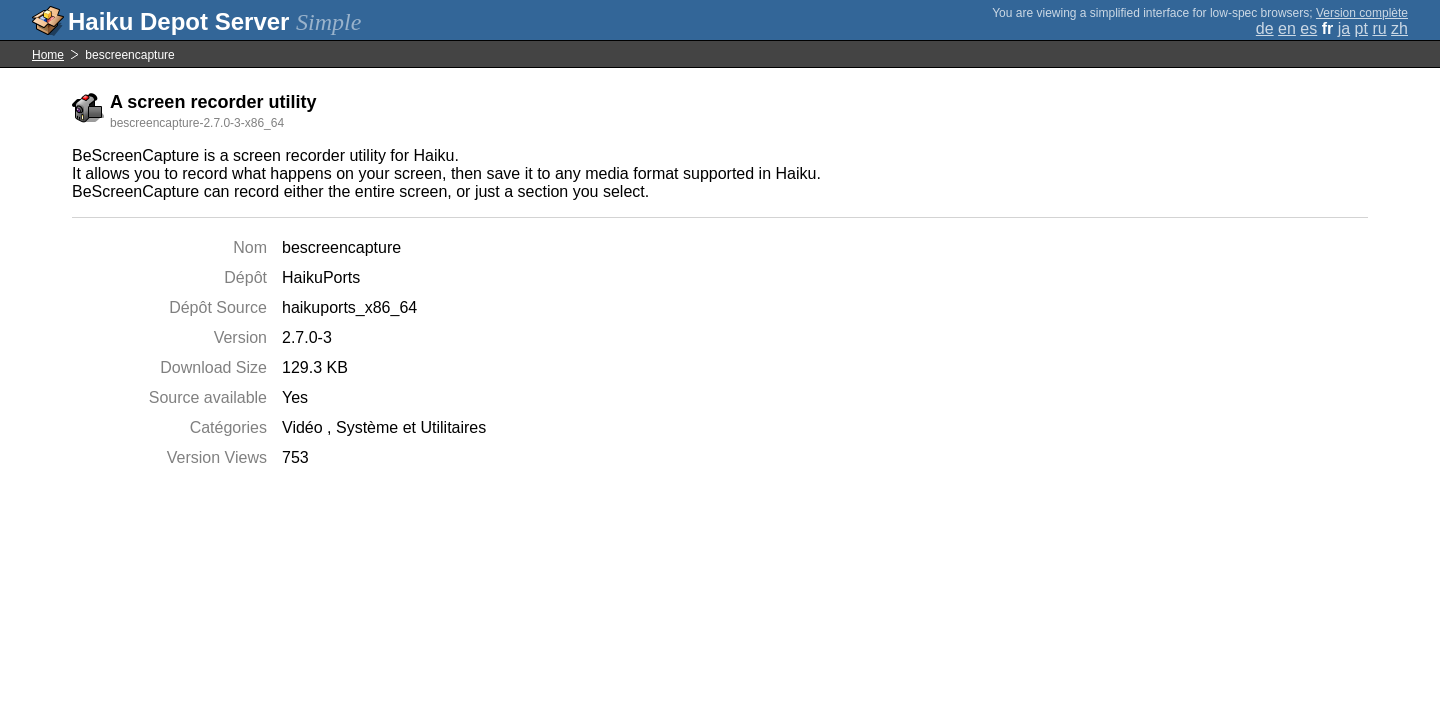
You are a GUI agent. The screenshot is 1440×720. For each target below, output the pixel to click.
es (1308, 28)
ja (1344, 28)
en (1287, 28)
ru (1379, 28)
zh (1399, 28)
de (1265, 28)
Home (48, 55)
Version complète (1362, 13)
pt (1361, 28)
